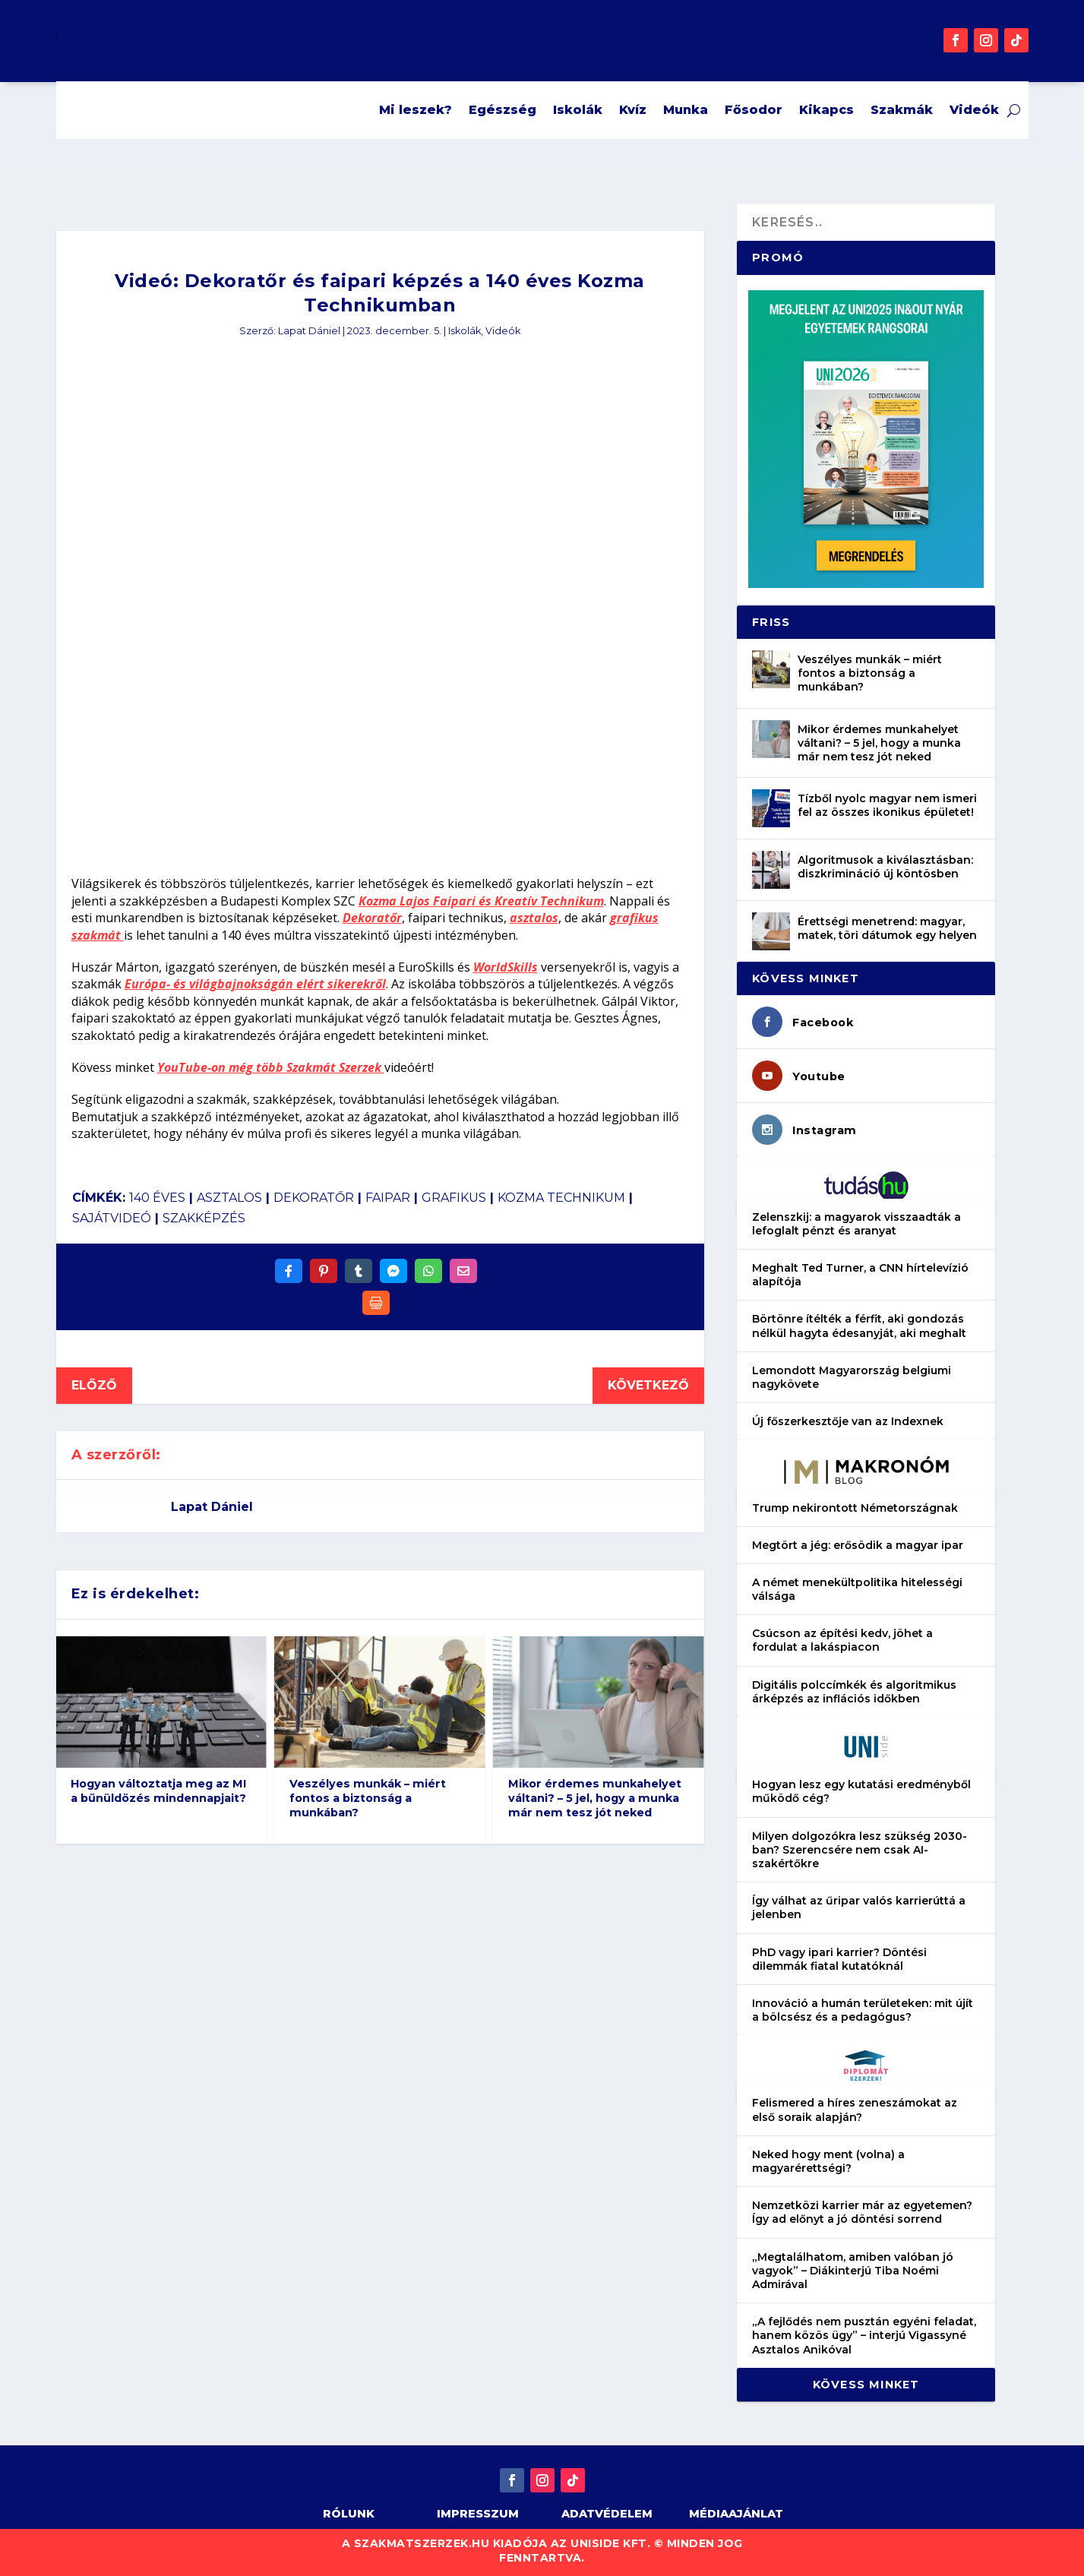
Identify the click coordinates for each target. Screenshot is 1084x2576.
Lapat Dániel (309, 331)
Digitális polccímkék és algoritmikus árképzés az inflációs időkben (854, 1691)
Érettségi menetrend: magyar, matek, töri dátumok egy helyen (887, 928)
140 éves (157, 1197)
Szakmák (902, 110)
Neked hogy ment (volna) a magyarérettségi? (828, 2161)
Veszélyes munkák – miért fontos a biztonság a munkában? (367, 1798)
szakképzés (204, 1218)
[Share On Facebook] (288, 1271)
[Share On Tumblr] (358, 1271)
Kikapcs (826, 110)
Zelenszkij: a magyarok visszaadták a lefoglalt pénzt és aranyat (856, 1223)
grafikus (454, 1197)
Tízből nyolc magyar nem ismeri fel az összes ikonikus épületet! (887, 805)
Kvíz (632, 110)
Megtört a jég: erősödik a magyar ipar (857, 1545)
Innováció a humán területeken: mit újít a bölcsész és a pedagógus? (862, 2010)
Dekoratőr (372, 917)
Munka (685, 110)
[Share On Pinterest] (323, 1271)
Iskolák (577, 110)
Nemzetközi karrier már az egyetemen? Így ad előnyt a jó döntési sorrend (862, 2212)
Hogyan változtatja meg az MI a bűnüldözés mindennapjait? (158, 1791)
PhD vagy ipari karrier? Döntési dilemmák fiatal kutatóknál (839, 1959)
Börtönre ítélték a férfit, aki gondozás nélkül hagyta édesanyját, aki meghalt (859, 1325)
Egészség (502, 110)
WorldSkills (505, 967)
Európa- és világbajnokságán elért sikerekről (255, 983)
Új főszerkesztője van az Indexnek (847, 1421)
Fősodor (753, 110)
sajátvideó (111, 1218)
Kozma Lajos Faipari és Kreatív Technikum (481, 901)
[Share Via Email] (463, 1271)
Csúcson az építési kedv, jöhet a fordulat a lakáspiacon (842, 1640)
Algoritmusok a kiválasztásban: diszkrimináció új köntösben (885, 866)
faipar (387, 1197)
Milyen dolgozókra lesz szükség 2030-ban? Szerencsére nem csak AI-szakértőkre (859, 1849)
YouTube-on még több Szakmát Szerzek (270, 1067)
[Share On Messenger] (393, 1271)
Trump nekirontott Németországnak (855, 1508)
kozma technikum (561, 1197)
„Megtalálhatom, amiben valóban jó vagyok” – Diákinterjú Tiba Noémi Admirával (852, 2270)
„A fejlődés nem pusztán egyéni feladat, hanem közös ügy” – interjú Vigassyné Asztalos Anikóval (864, 2335)
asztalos (534, 917)
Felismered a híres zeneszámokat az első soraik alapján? (854, 2109)
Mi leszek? (415, 110)
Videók (974, 110)
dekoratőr (313, 1197)
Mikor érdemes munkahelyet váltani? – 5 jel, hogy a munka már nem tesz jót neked (594, 1798)
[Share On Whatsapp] (428, 1271)
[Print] (376, 1303)
